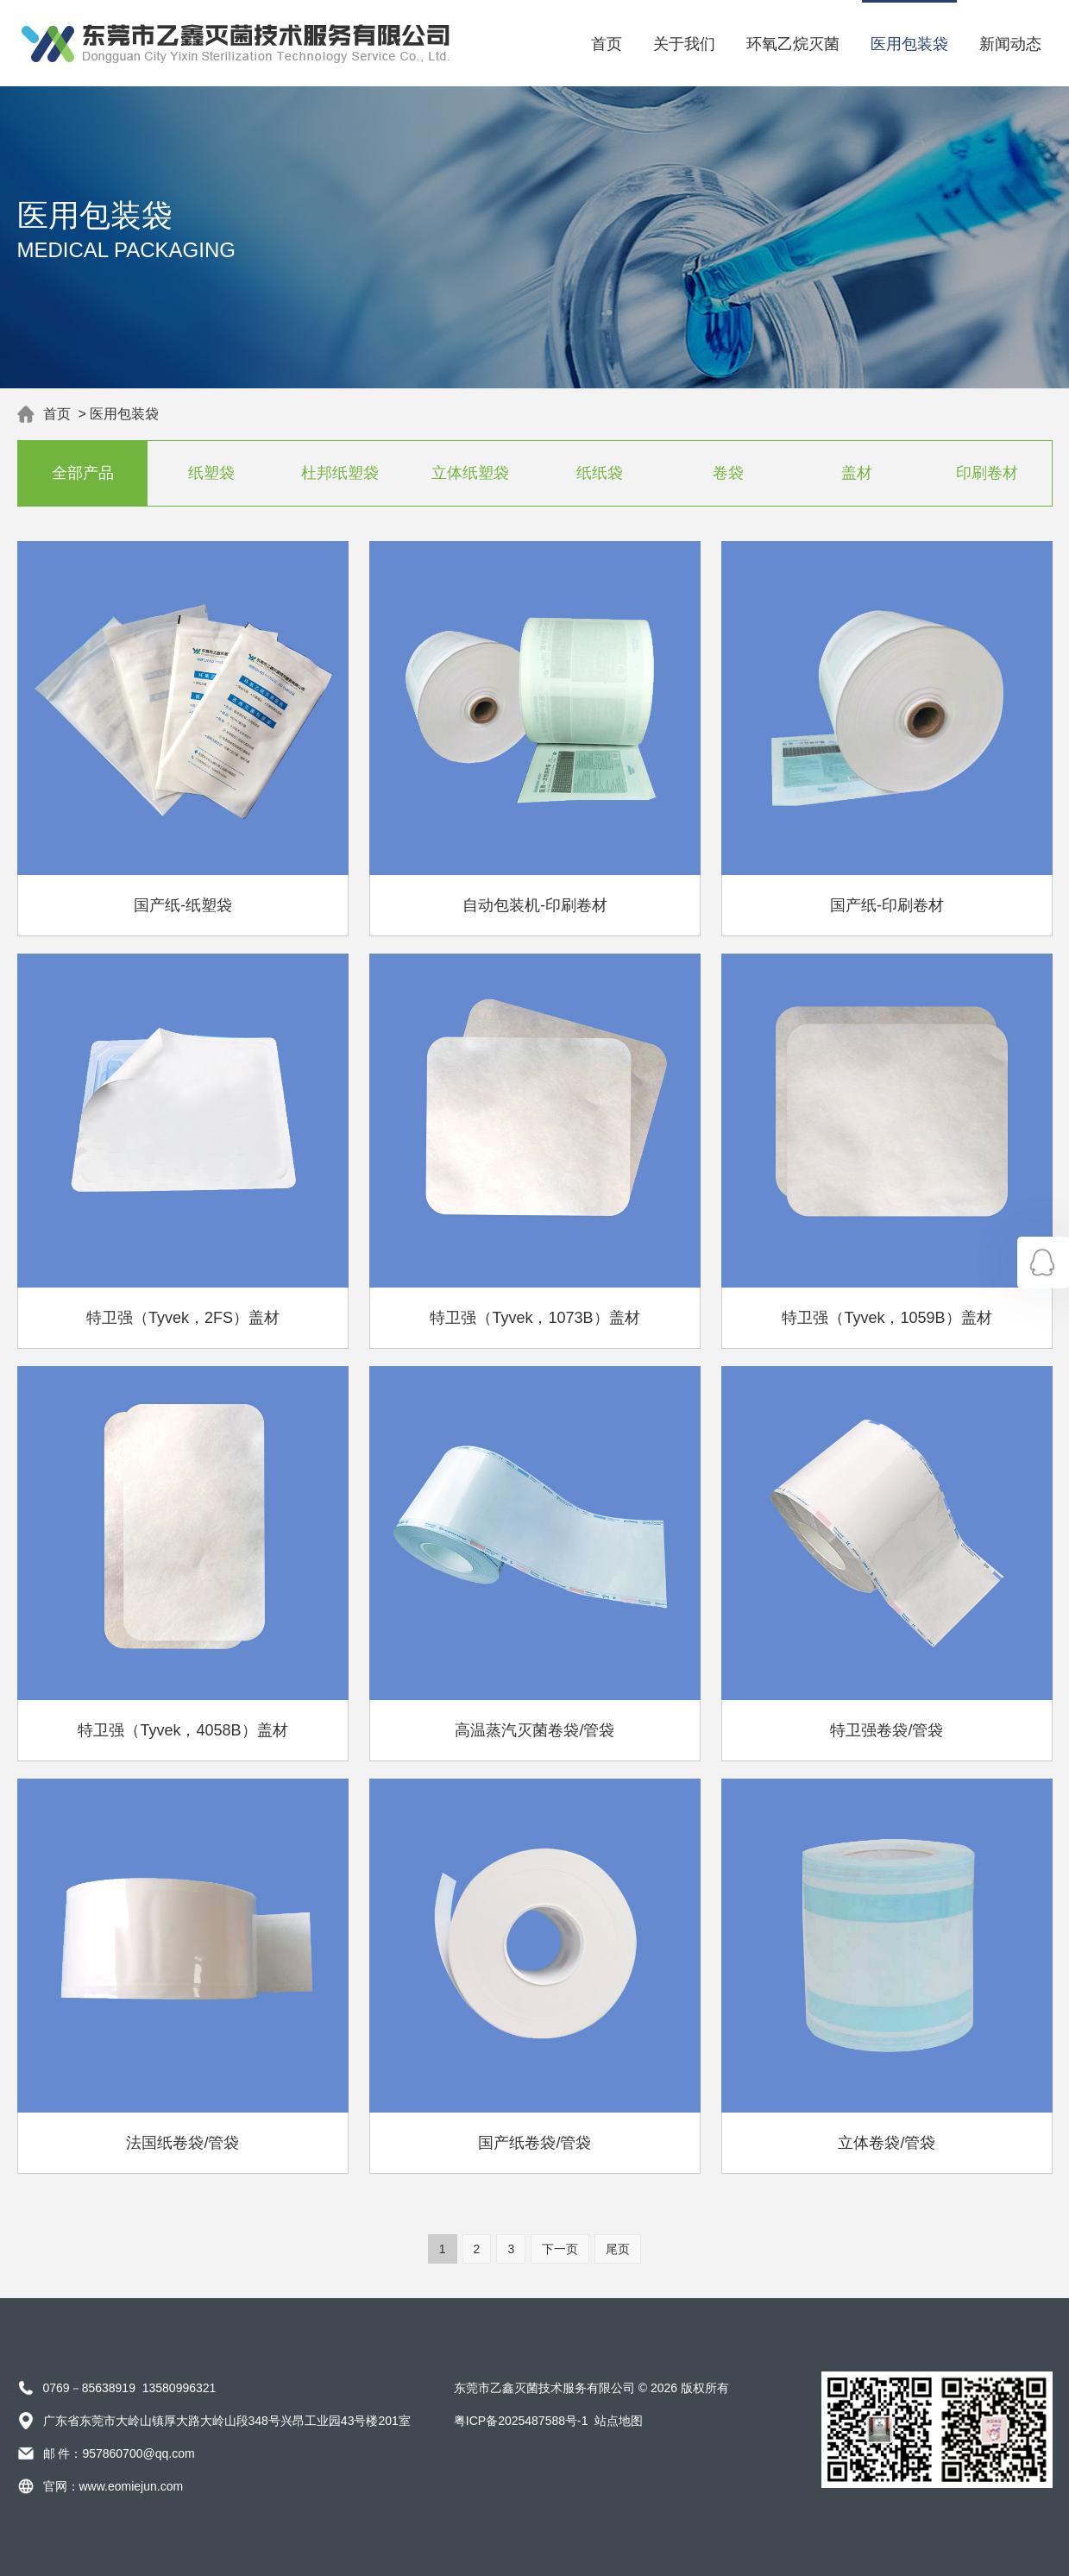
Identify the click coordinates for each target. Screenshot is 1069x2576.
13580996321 (179, 2388)
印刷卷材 (987, 473)
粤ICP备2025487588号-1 (521, 2421)
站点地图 (618, 2421)
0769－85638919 (89, 2388)
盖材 (857, 473)
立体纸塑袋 (470, 473)
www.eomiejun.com (131, 2486)
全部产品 (82, 473)
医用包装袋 (909, 44)
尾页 (618, 2249)
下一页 (560, 2249)
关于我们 (684, 44)
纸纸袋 (598, 473)
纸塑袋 (211, 473)
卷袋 (728, 473)
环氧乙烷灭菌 (792, 44)
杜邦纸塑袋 (341, 473)
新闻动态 (1010, 44)
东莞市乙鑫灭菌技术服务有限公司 (544, 2388)
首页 (606, 44)
